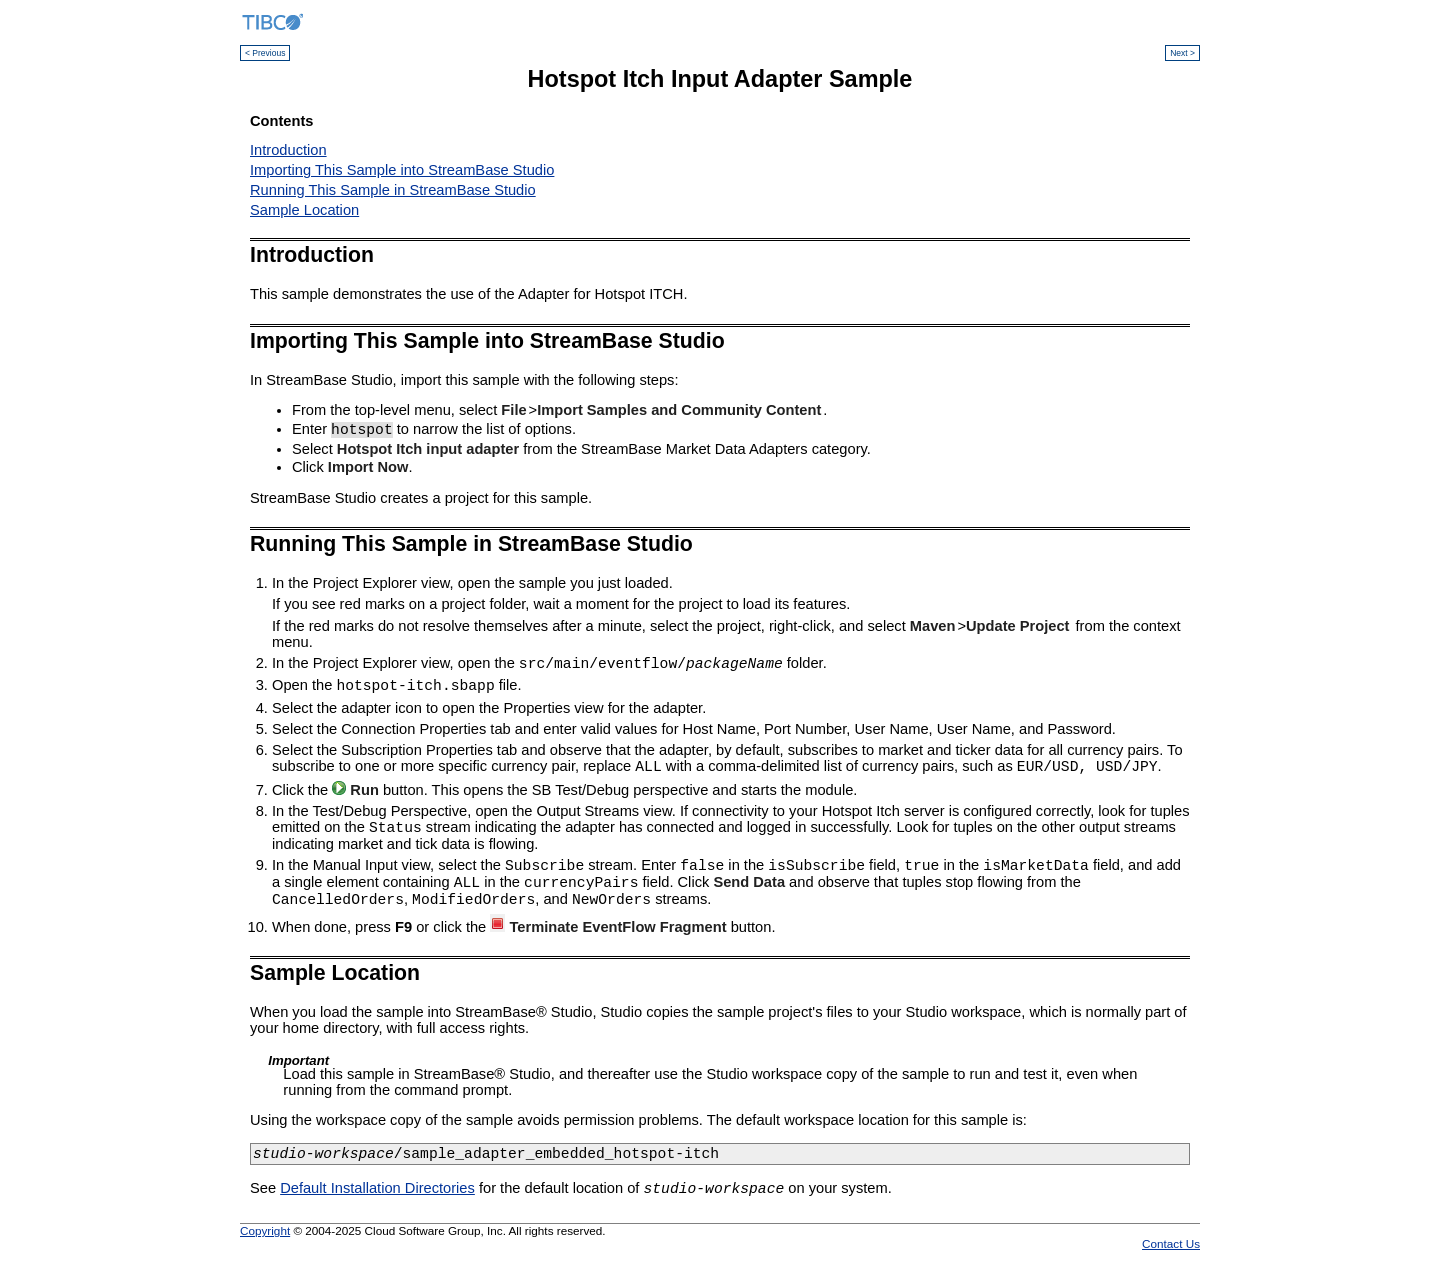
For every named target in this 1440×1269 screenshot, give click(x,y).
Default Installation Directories (377, 1194)
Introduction (288, 150)
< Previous (265, 53)
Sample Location (304, 210)
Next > (1182, 53)
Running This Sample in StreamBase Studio (393, 190)
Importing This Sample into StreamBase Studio (402, 170)
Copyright (265, 1236)
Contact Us (1171, 1249)
